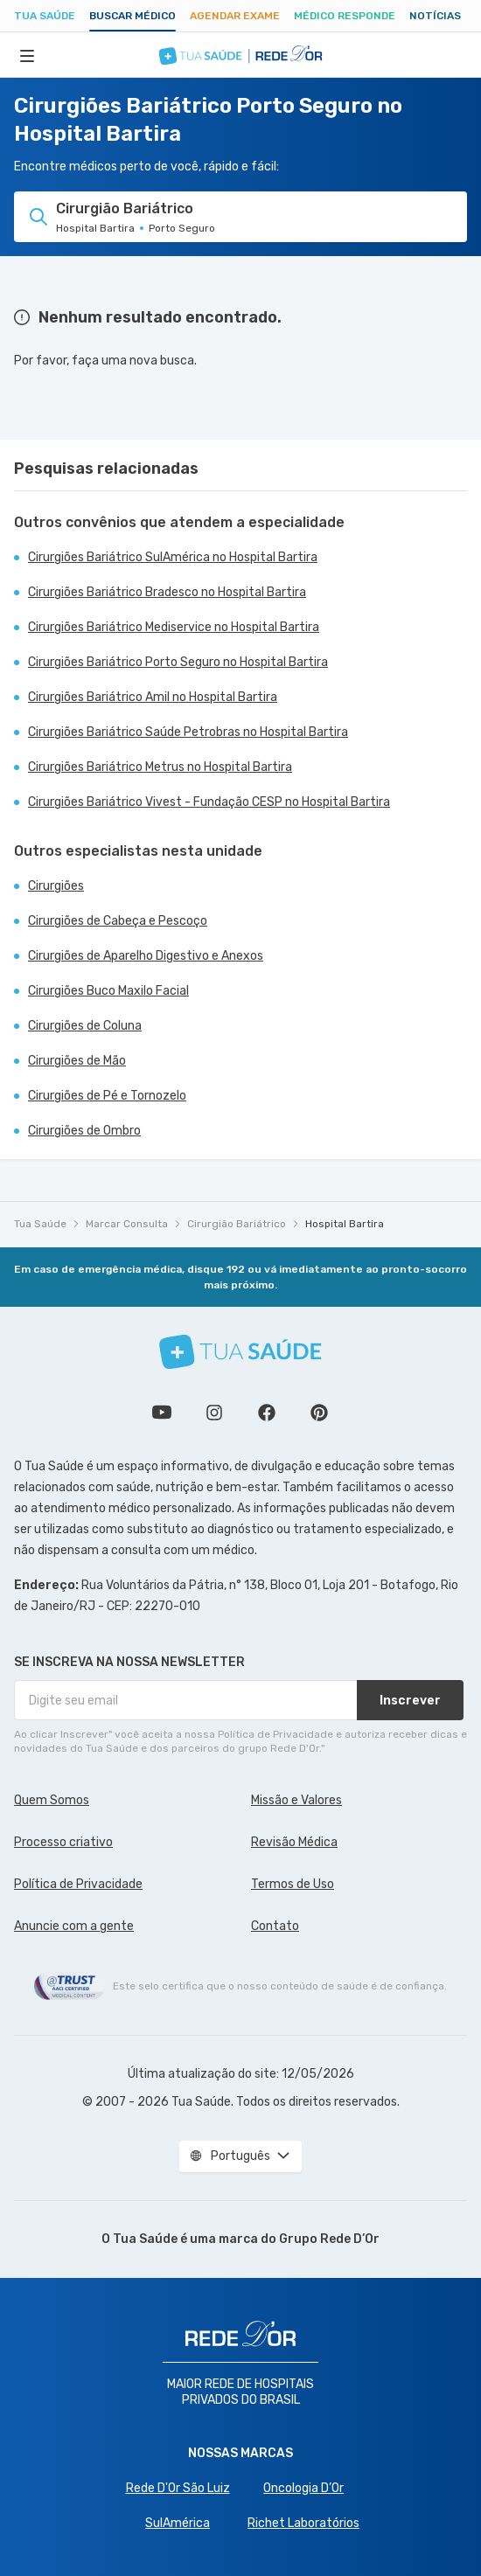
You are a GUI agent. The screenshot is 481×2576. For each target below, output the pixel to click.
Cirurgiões (56, 885)
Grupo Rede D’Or (329, 2239)
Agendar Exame (235, 16)
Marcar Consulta (127, 1224)
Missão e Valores (296, 1800)
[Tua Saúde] (240, 1352)
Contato (275, 1926)
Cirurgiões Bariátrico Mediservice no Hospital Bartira (173, 627)
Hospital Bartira (344, 1224)
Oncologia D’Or (303, 2488)
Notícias (435, 16)
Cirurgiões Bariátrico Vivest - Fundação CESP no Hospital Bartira (209, 802)
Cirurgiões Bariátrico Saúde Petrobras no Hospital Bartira (188, 732)
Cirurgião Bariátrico (236, 1224)
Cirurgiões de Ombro (84, 1130)
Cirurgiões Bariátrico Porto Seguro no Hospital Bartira (178, 662)
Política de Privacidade (78, 1884)
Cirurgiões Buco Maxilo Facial (108, 990)
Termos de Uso (292, 1884)
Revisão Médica (294, 1842)
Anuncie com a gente (74, 1926)
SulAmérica (177, 2523)
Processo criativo (63, 1842)
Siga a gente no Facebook (266, 1412)
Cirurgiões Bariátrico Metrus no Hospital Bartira (160, 767)
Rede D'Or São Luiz (178, 2488)
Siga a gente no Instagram (214, 1412)
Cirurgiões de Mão (77, 1060)
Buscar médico (132, 16)
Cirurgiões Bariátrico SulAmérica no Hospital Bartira (172, 557)
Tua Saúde (44, 16)
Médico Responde (344, 16)
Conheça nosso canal (162, 1412)
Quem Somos (51, 1800)
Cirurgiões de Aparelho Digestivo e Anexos (145, 955)
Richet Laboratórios (303, 2523)
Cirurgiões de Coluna (85, 1025)
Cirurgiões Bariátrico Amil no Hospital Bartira (152, 697)
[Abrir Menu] (27, 55)
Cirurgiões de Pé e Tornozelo (107, 1095)
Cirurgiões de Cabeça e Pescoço (117, 920)
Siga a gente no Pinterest (319, 1412)
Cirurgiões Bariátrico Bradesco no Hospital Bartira (167, 592)
